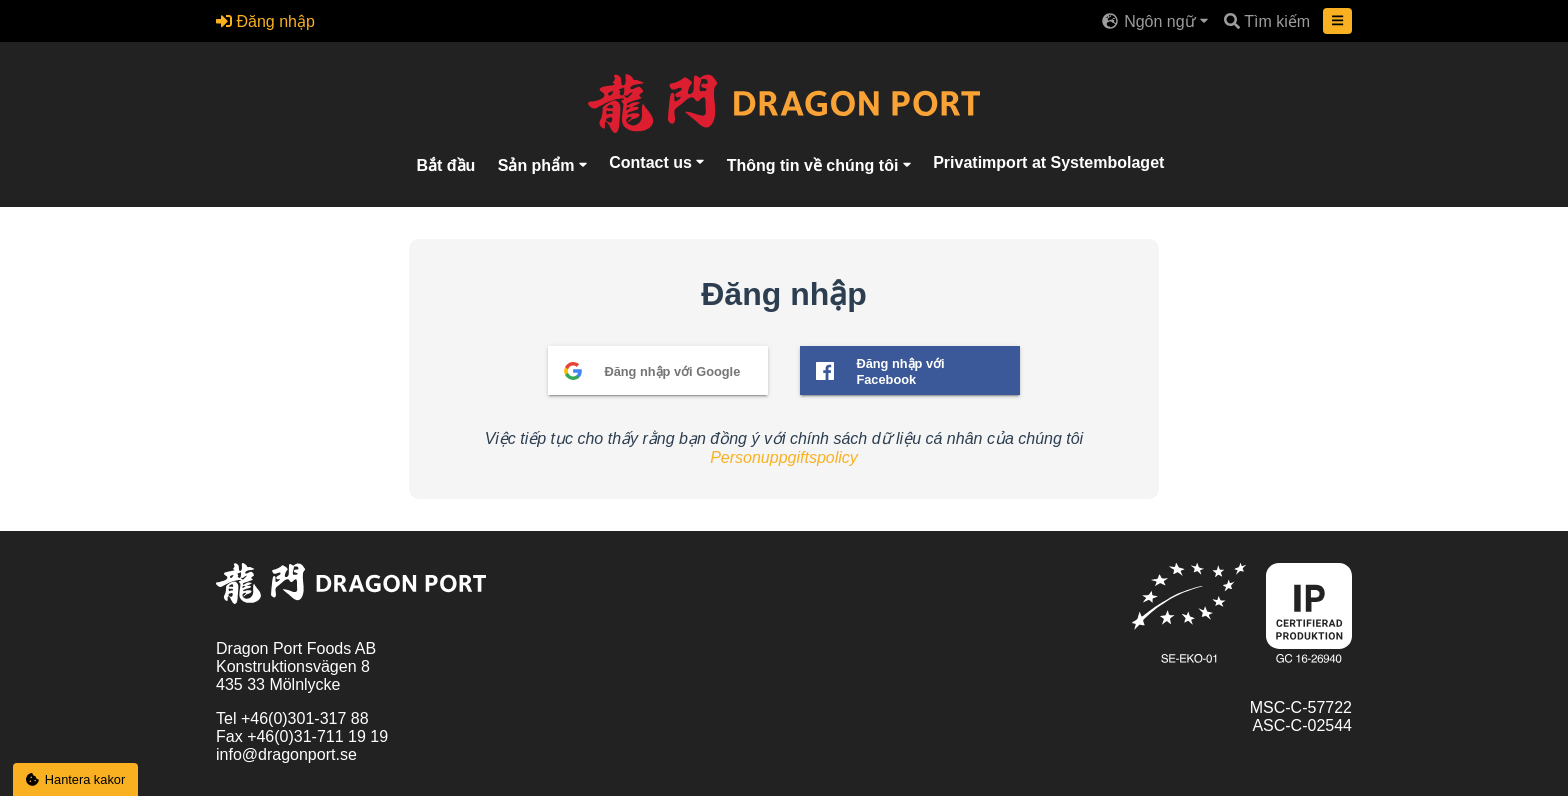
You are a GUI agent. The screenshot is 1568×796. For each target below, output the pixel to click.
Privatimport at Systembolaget (1048, 161)
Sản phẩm (538, 164)
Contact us (652, 161)
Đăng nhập (265, 21)
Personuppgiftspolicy (784, 457)
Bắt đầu (445, 164)
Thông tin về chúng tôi (815, 164)
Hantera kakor (76, 779)
